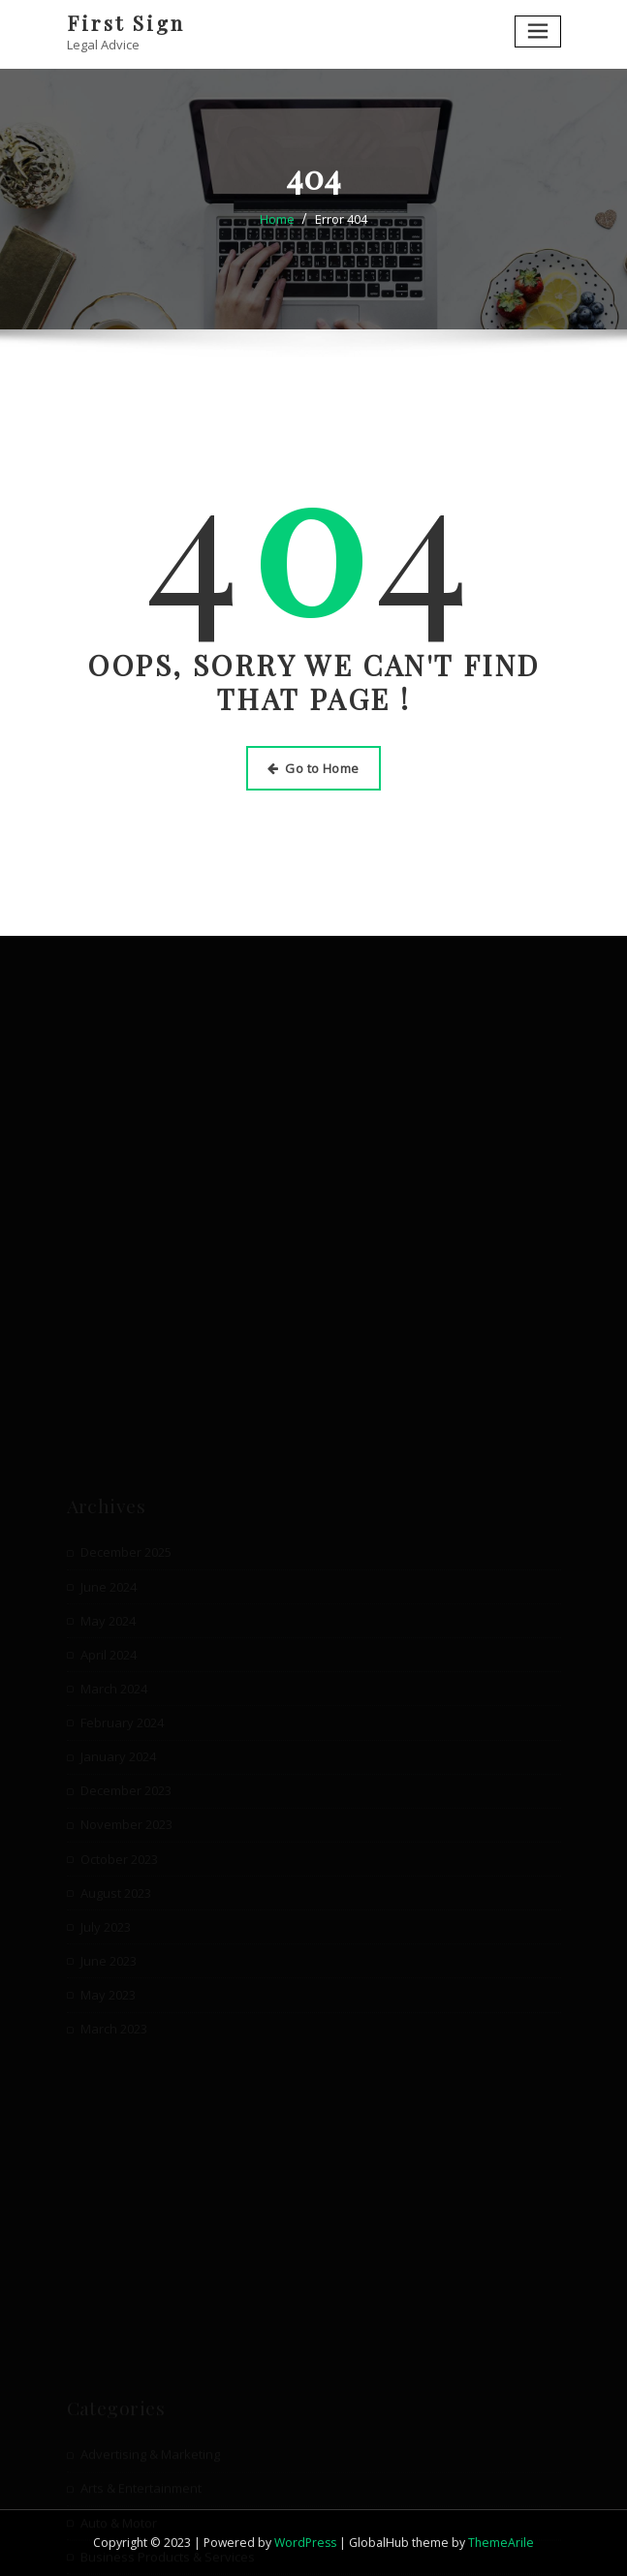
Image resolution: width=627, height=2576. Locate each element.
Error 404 (341, 219)
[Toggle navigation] (538, 31)
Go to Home (313, 768)
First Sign (126, 22)
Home (277, 219)
